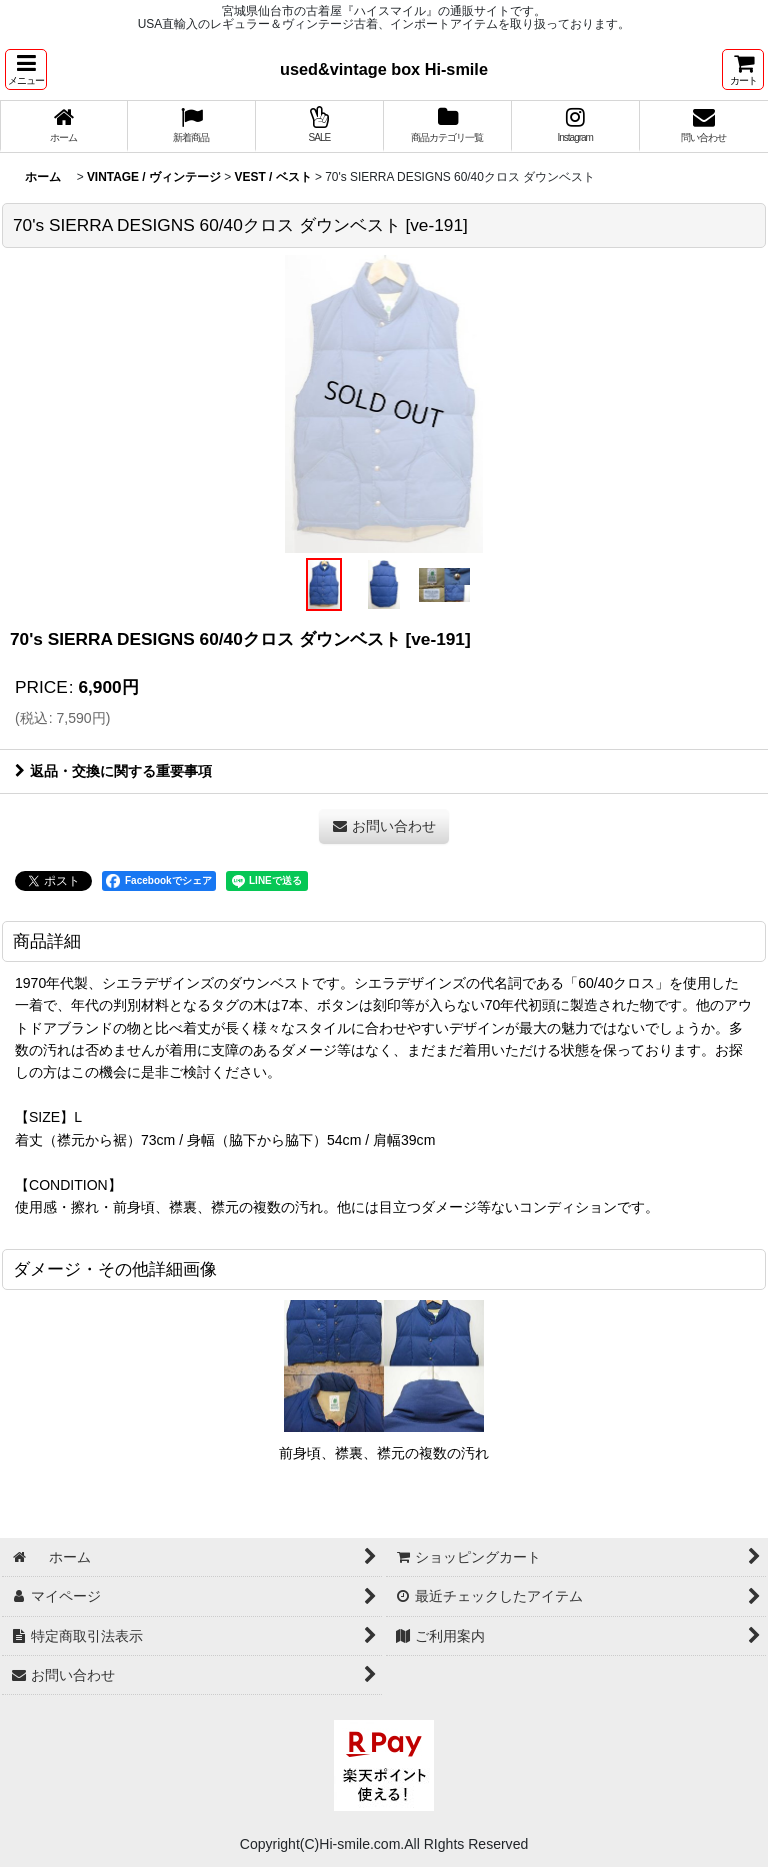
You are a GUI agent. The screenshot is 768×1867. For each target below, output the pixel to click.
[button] (26, 69)
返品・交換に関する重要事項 (113, 771)
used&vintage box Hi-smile (384, 69)
